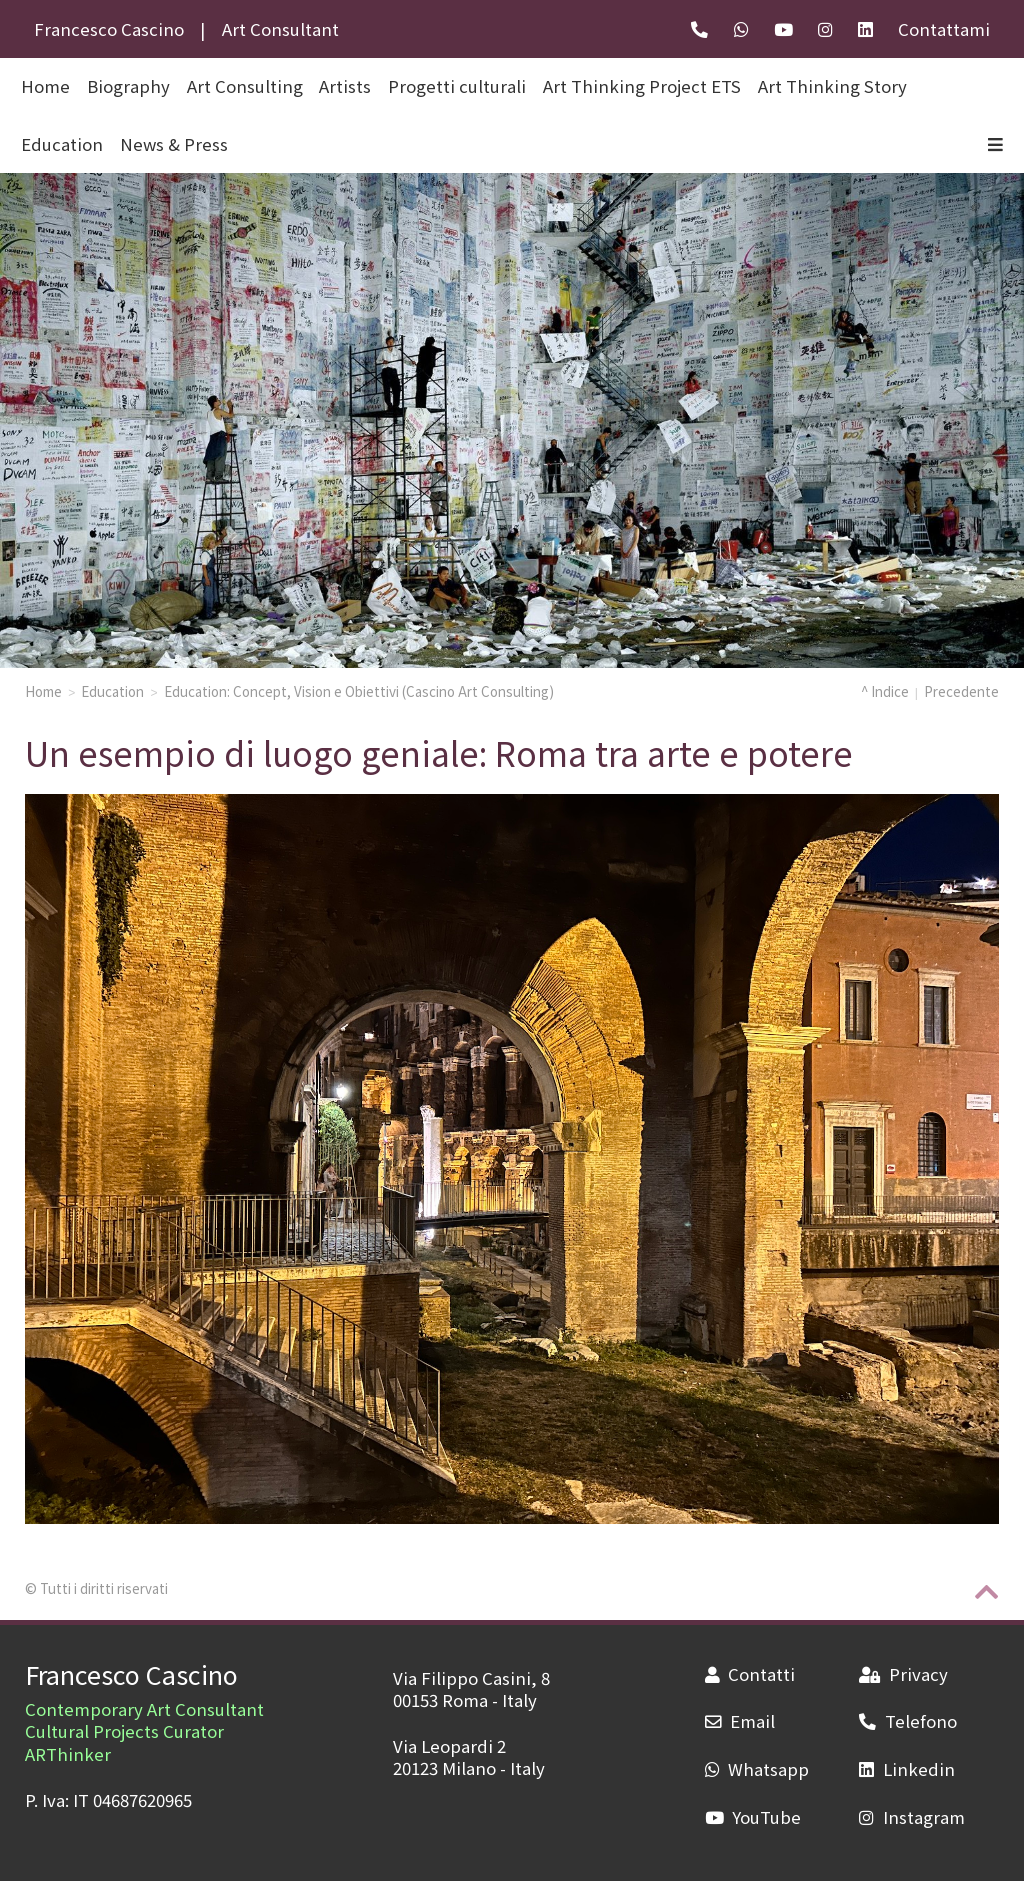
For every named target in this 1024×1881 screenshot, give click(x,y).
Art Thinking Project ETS (642, 86)
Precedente (961, 691)
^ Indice (885, 691)
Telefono (907, 1721)
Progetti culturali (457, 86)
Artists (345, 86)
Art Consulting (245, 86)
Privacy (903, 1674)
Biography (128, 86)
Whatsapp (757, 1769)
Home (43, 691)
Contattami (944, 29)
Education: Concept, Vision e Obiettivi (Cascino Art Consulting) (359, 691)
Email (740, 1721)
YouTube (753, 1817)
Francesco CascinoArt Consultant (187, 29)
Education (62, 144)
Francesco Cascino (131, 1674)
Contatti (750, 1674)
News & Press (174, 144)
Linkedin (906, 1769)
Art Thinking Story (832, 86)
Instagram (911, 1817)
